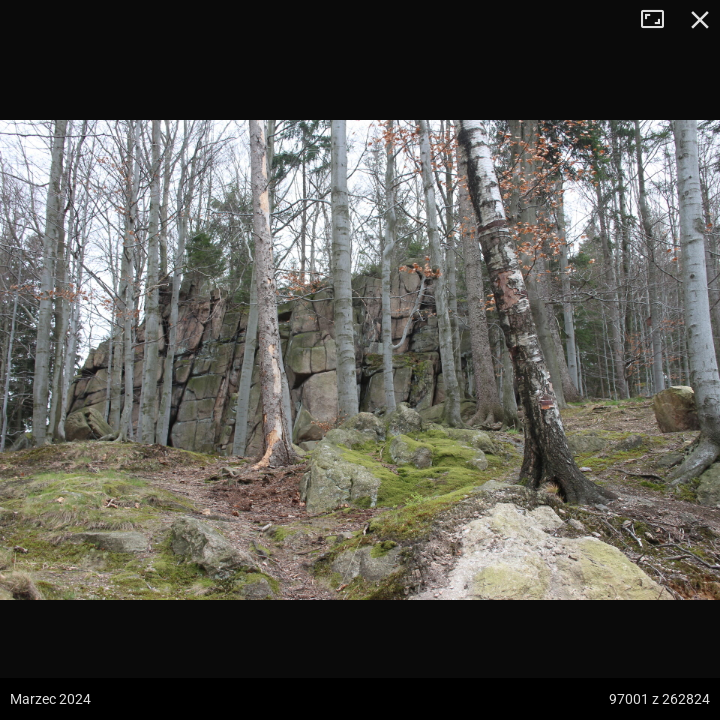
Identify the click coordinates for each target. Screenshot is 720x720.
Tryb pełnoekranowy (660, 20)
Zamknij (700, 20)
